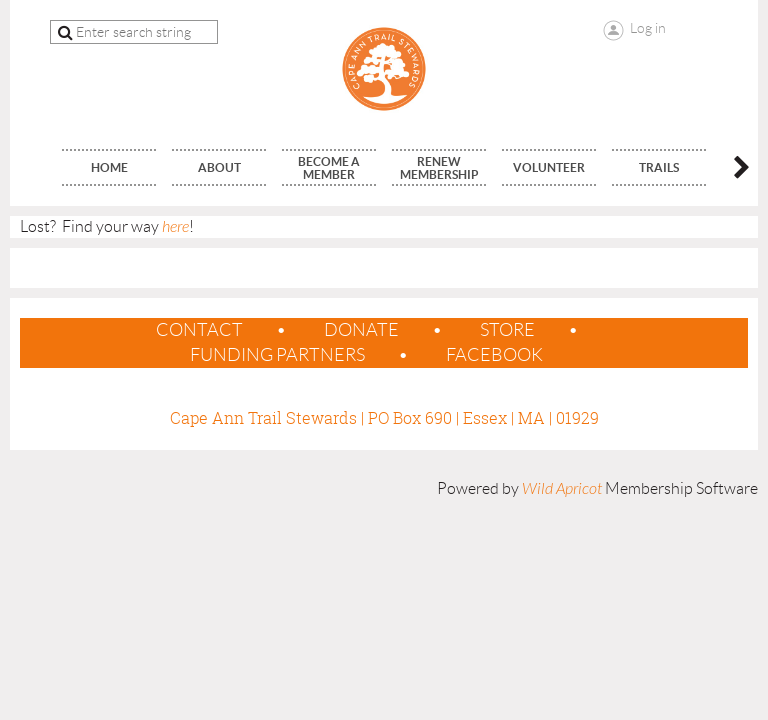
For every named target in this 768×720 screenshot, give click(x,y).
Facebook (494, 355)
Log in (648, 28)
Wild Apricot (562, 489)
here (175, 227)
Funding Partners (277, 355)
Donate (361, 330)
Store (507, 330)
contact (199, 330)
